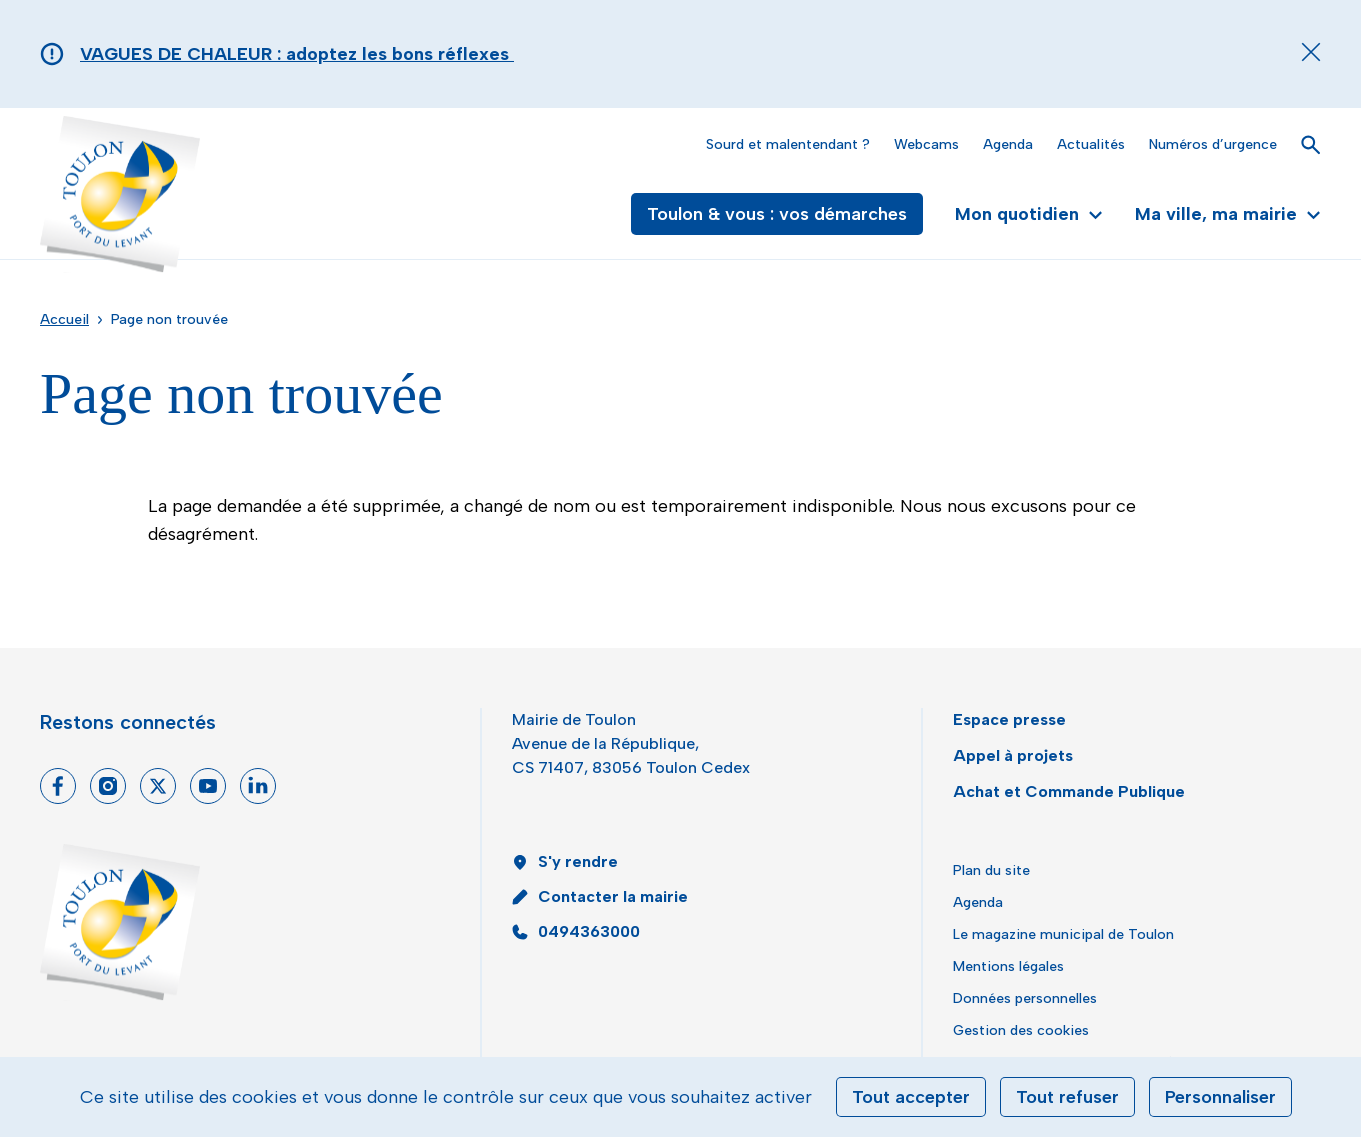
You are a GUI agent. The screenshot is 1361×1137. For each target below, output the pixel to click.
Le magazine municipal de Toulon (1063, 934)
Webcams (926, 144)
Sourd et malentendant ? (788, 144)
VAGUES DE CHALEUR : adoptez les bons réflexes (297, 54)
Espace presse (1009, 719)
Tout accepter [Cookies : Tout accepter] (911, 1097)
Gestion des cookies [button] (1021, 1030)
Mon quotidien (1029, 214)
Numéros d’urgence (1213, 144)
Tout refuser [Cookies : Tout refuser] (1067, 1097)
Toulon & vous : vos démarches (777, 214)
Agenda (1008, 144)
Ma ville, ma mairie (1228, 214)
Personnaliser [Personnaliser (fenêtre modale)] (1220, 1097)
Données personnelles (1025, 998)
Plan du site (991, 870)
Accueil (64, 319)
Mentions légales (1008, 966)
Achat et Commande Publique (1069, 791)
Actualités (1091, 144)
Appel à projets (1013, 755)
